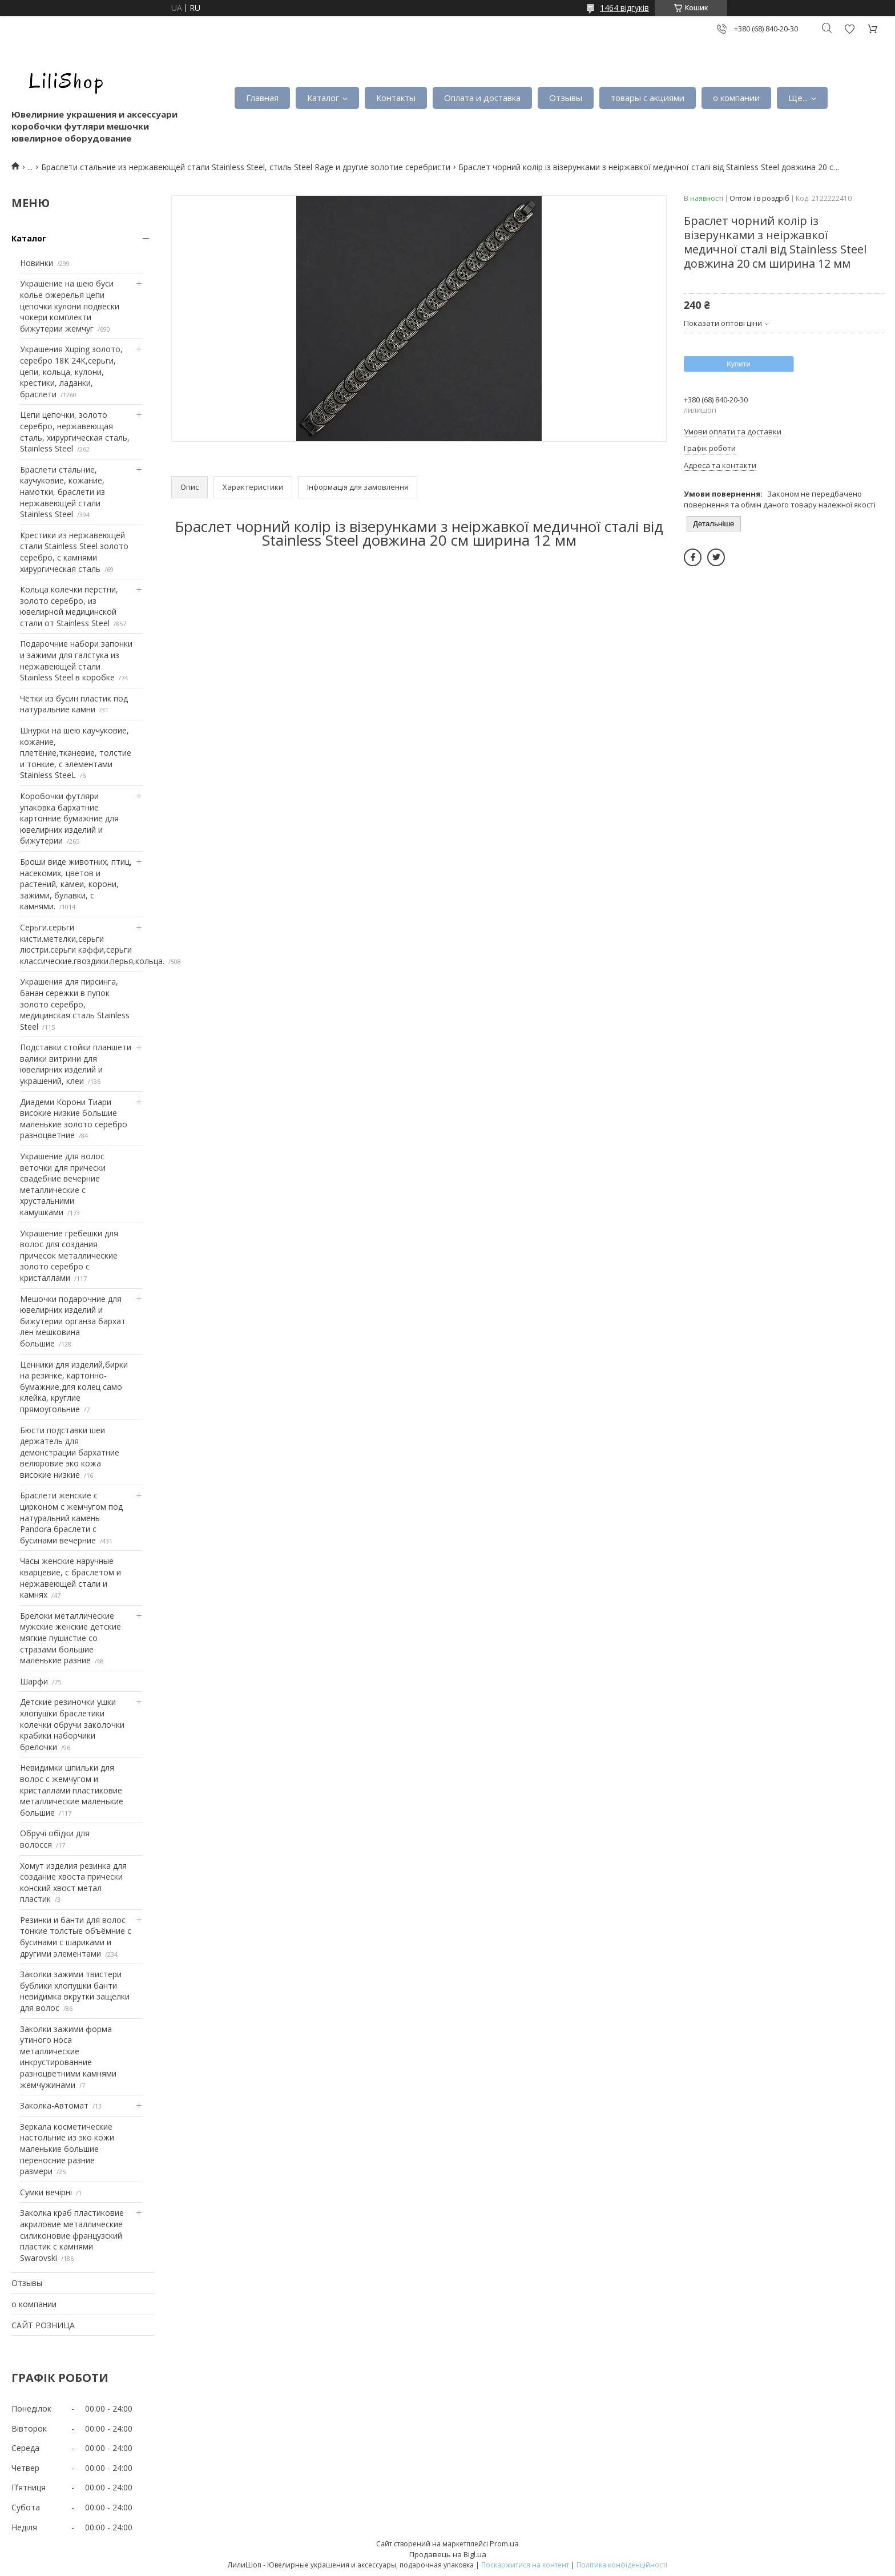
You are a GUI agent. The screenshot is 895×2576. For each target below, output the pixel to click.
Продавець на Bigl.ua (447, 2554)
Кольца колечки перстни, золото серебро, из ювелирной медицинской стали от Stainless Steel (69, 606)
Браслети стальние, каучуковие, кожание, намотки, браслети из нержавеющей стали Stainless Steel (62, 491)
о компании (736, 97)
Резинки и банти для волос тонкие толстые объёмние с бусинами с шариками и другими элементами (75, 1936)
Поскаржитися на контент (525, 2565)
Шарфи (34, 1681)
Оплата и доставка (482, 97)
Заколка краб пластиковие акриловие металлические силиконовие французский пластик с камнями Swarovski (72, 2235)
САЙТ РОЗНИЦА (43, 2325)
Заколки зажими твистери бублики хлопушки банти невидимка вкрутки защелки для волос (75, 1991)
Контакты (396, 97)
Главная (262, 97)
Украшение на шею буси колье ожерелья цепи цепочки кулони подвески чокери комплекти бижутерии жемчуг (69, 305)
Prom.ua (504, 2543)
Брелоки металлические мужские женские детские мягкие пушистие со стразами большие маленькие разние (70, 1638)
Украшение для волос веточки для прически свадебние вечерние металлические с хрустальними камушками (63, 1184)
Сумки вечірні (46, 2192)
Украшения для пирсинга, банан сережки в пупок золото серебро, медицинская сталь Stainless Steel (75, 1003)
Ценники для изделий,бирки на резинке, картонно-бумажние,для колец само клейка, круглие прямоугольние (74, 1386)
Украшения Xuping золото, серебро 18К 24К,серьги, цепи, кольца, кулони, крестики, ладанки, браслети (71, 371)
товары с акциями (647, 97)
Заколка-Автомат (54, 2105)
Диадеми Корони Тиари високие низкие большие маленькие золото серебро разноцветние (73, 1118)
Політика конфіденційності (621, 2565)
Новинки (36, 262)
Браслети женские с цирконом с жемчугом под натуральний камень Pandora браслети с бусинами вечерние (71, 1517)
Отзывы (565, 97)
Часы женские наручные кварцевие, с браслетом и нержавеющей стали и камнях (70, 1577)
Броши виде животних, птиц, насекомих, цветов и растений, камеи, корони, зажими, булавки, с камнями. (76, 884)
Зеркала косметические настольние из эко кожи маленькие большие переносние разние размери (67, 2148)
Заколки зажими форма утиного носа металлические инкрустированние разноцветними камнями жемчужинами (68, 2056)
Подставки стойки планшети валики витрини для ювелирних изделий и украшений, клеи (75, 1064)
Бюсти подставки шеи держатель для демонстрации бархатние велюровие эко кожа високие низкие (69, 1452)
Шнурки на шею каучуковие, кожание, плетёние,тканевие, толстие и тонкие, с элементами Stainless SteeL (75, 752)
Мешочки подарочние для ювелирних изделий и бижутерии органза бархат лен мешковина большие (73, 1321)
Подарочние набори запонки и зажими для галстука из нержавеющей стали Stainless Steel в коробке (76, 660)
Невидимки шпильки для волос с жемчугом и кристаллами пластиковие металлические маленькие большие (71, 1789)
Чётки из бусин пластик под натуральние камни (74, 704)
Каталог (323, 97)
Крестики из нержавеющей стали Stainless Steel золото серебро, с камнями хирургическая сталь (74, 552)
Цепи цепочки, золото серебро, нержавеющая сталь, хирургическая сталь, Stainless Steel (75, 431)
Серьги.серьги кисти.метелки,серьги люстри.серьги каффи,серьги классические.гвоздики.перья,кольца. (92, 944)
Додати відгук (849, 29)
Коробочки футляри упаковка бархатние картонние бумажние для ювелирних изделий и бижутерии (69, 818)
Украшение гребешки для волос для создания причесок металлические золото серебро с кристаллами (69, 1255)
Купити (739, 364)
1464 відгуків (624, 7)
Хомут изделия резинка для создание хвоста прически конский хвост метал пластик (73, 1882)
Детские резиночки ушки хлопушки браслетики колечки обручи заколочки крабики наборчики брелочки (72, 1724)
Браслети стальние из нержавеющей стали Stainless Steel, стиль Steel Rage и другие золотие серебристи (245, 167)
